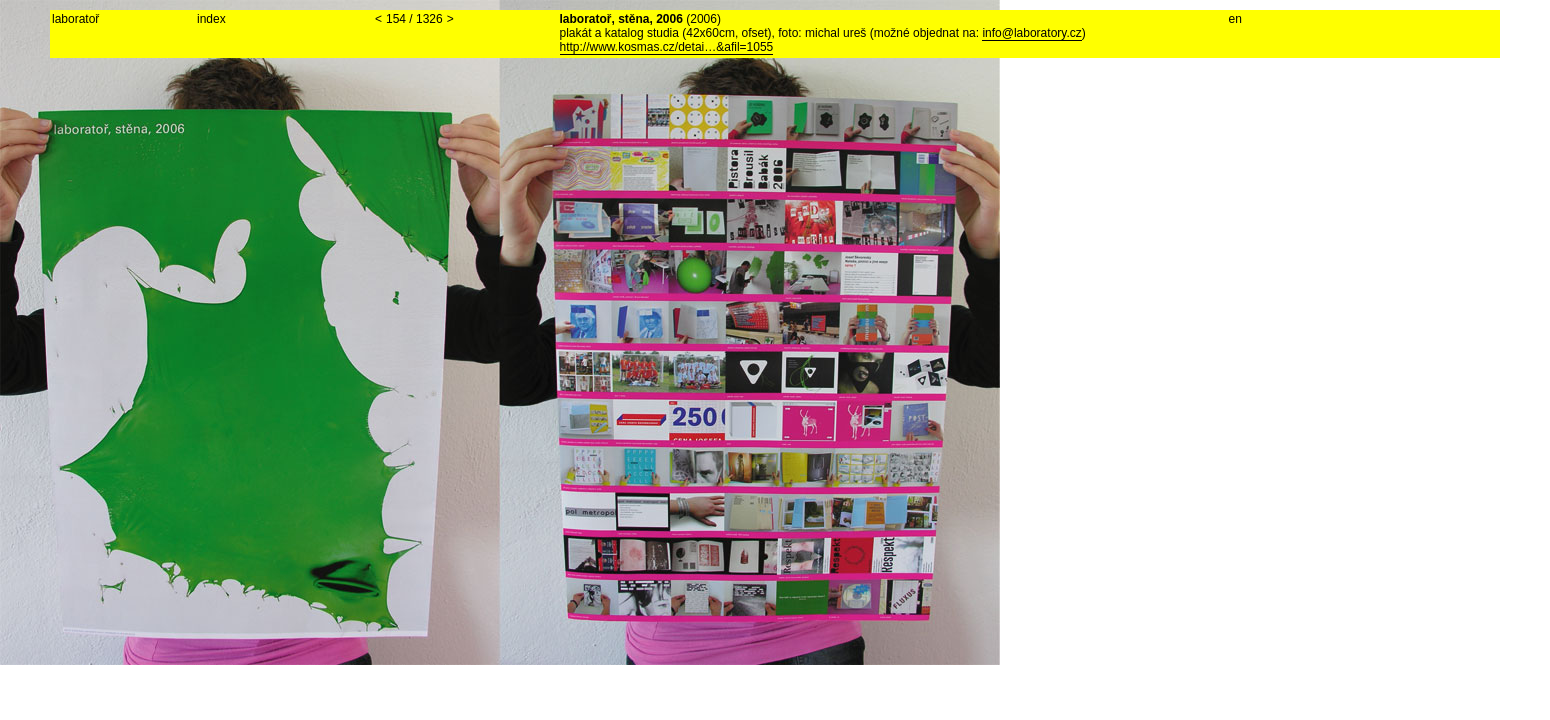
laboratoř (75, 19)
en (1235, 19)
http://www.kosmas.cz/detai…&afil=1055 (667, 47)
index (211, 19)
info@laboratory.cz (1031, 33)
